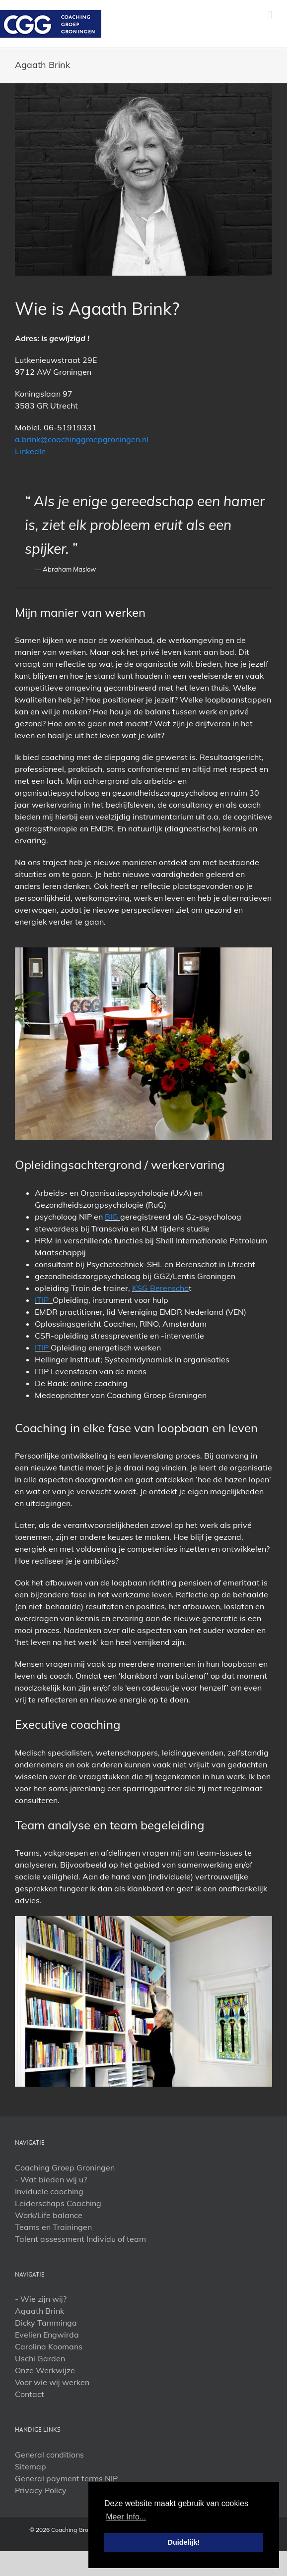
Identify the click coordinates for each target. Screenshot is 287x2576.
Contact (29, 2394)
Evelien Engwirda (47, 2335)
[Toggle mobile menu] (270, 15)
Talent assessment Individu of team (80, 2239)
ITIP (44, 1300)
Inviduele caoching (49, 2191)
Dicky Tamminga (46, 2323)
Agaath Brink (39, 2311)
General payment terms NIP (66, 2478)
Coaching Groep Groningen (65, 2167)
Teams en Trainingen (53, 2227)
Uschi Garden (40, 2358)
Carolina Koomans (48, 2346)
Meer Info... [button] (126, 2517)
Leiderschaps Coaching (58, 2203)
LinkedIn (30, 451)
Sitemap (30, 2466)
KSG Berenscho (160, 1288)
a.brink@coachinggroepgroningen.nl (81, 439)
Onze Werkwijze (45, 2370)
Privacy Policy (41, 2490)
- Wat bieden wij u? (51, 2179)
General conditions (49, 2454)
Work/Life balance (48, 2215)
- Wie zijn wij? (41, 2299)
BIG (112, 1217)
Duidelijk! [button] (184, 2542)
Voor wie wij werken (52, 2382)
